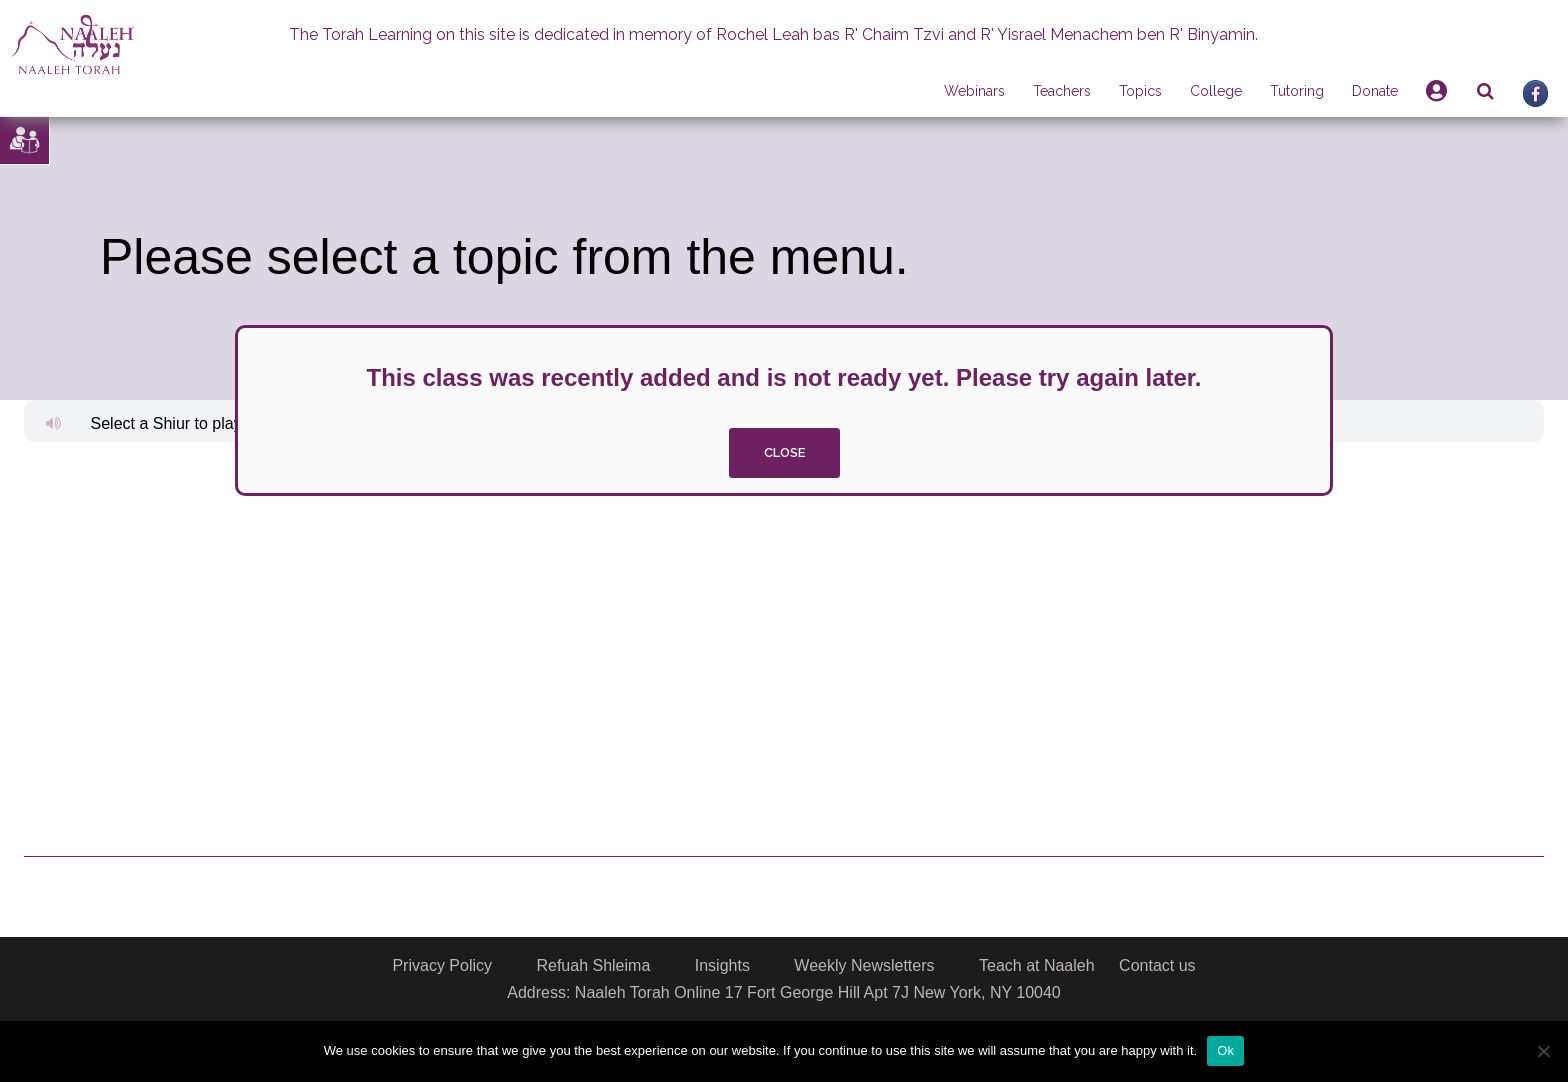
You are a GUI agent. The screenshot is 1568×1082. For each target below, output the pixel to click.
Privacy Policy (442, 965)
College (1216, 91)
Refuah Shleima (593, 965)
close (784, 452)
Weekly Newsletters (864, 965)
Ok (1225, 1050)
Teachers (1062, 91)
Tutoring (1297, 91)
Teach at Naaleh (1037, 965)
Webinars (974, 91)
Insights (722, 965)
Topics (1140, 91)
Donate (1375, 91)
